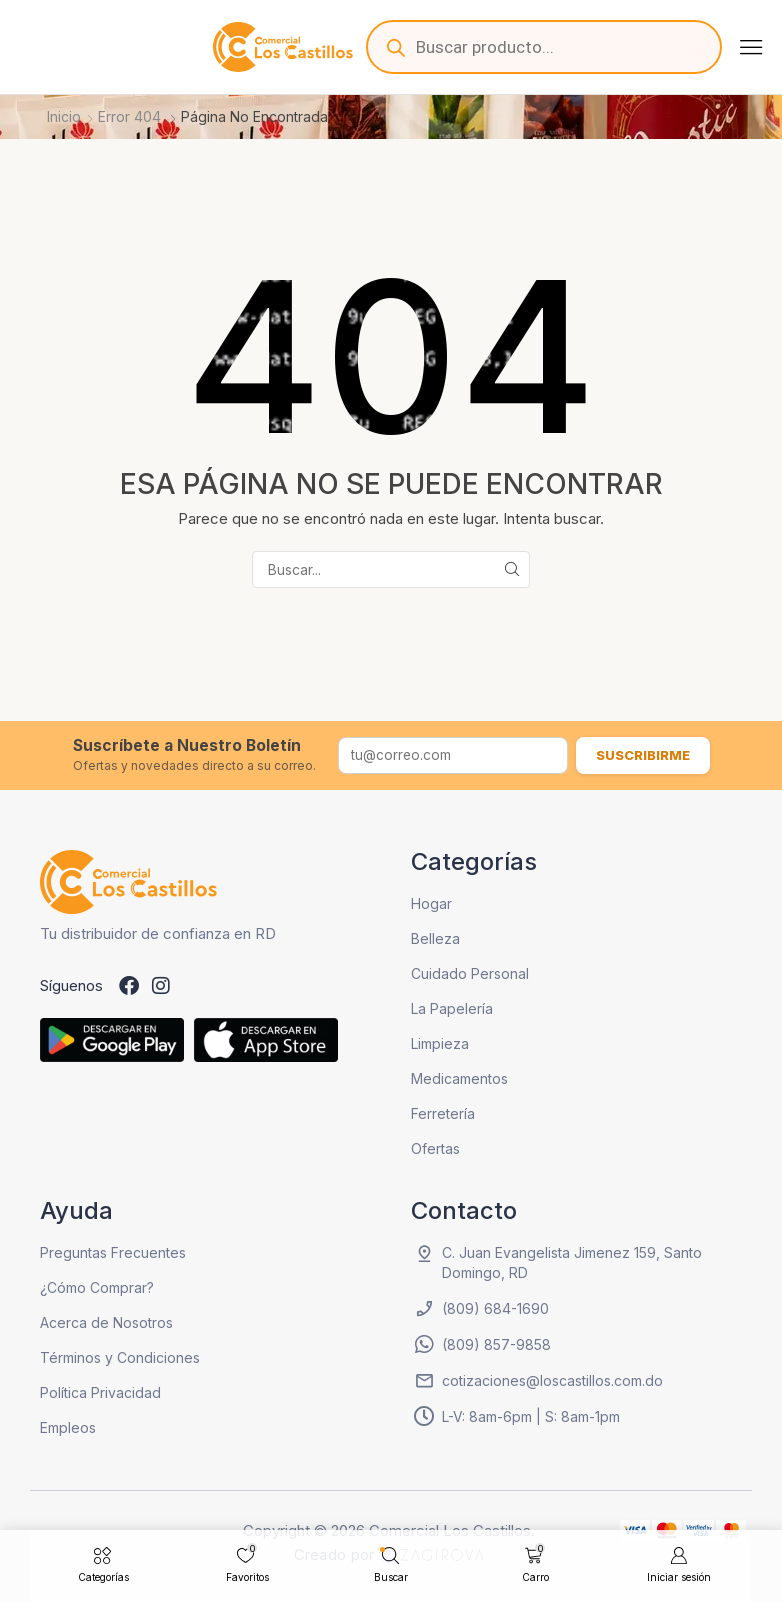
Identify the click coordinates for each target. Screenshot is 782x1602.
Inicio (64, 116)
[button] (751, 47)
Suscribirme (643, 755)
